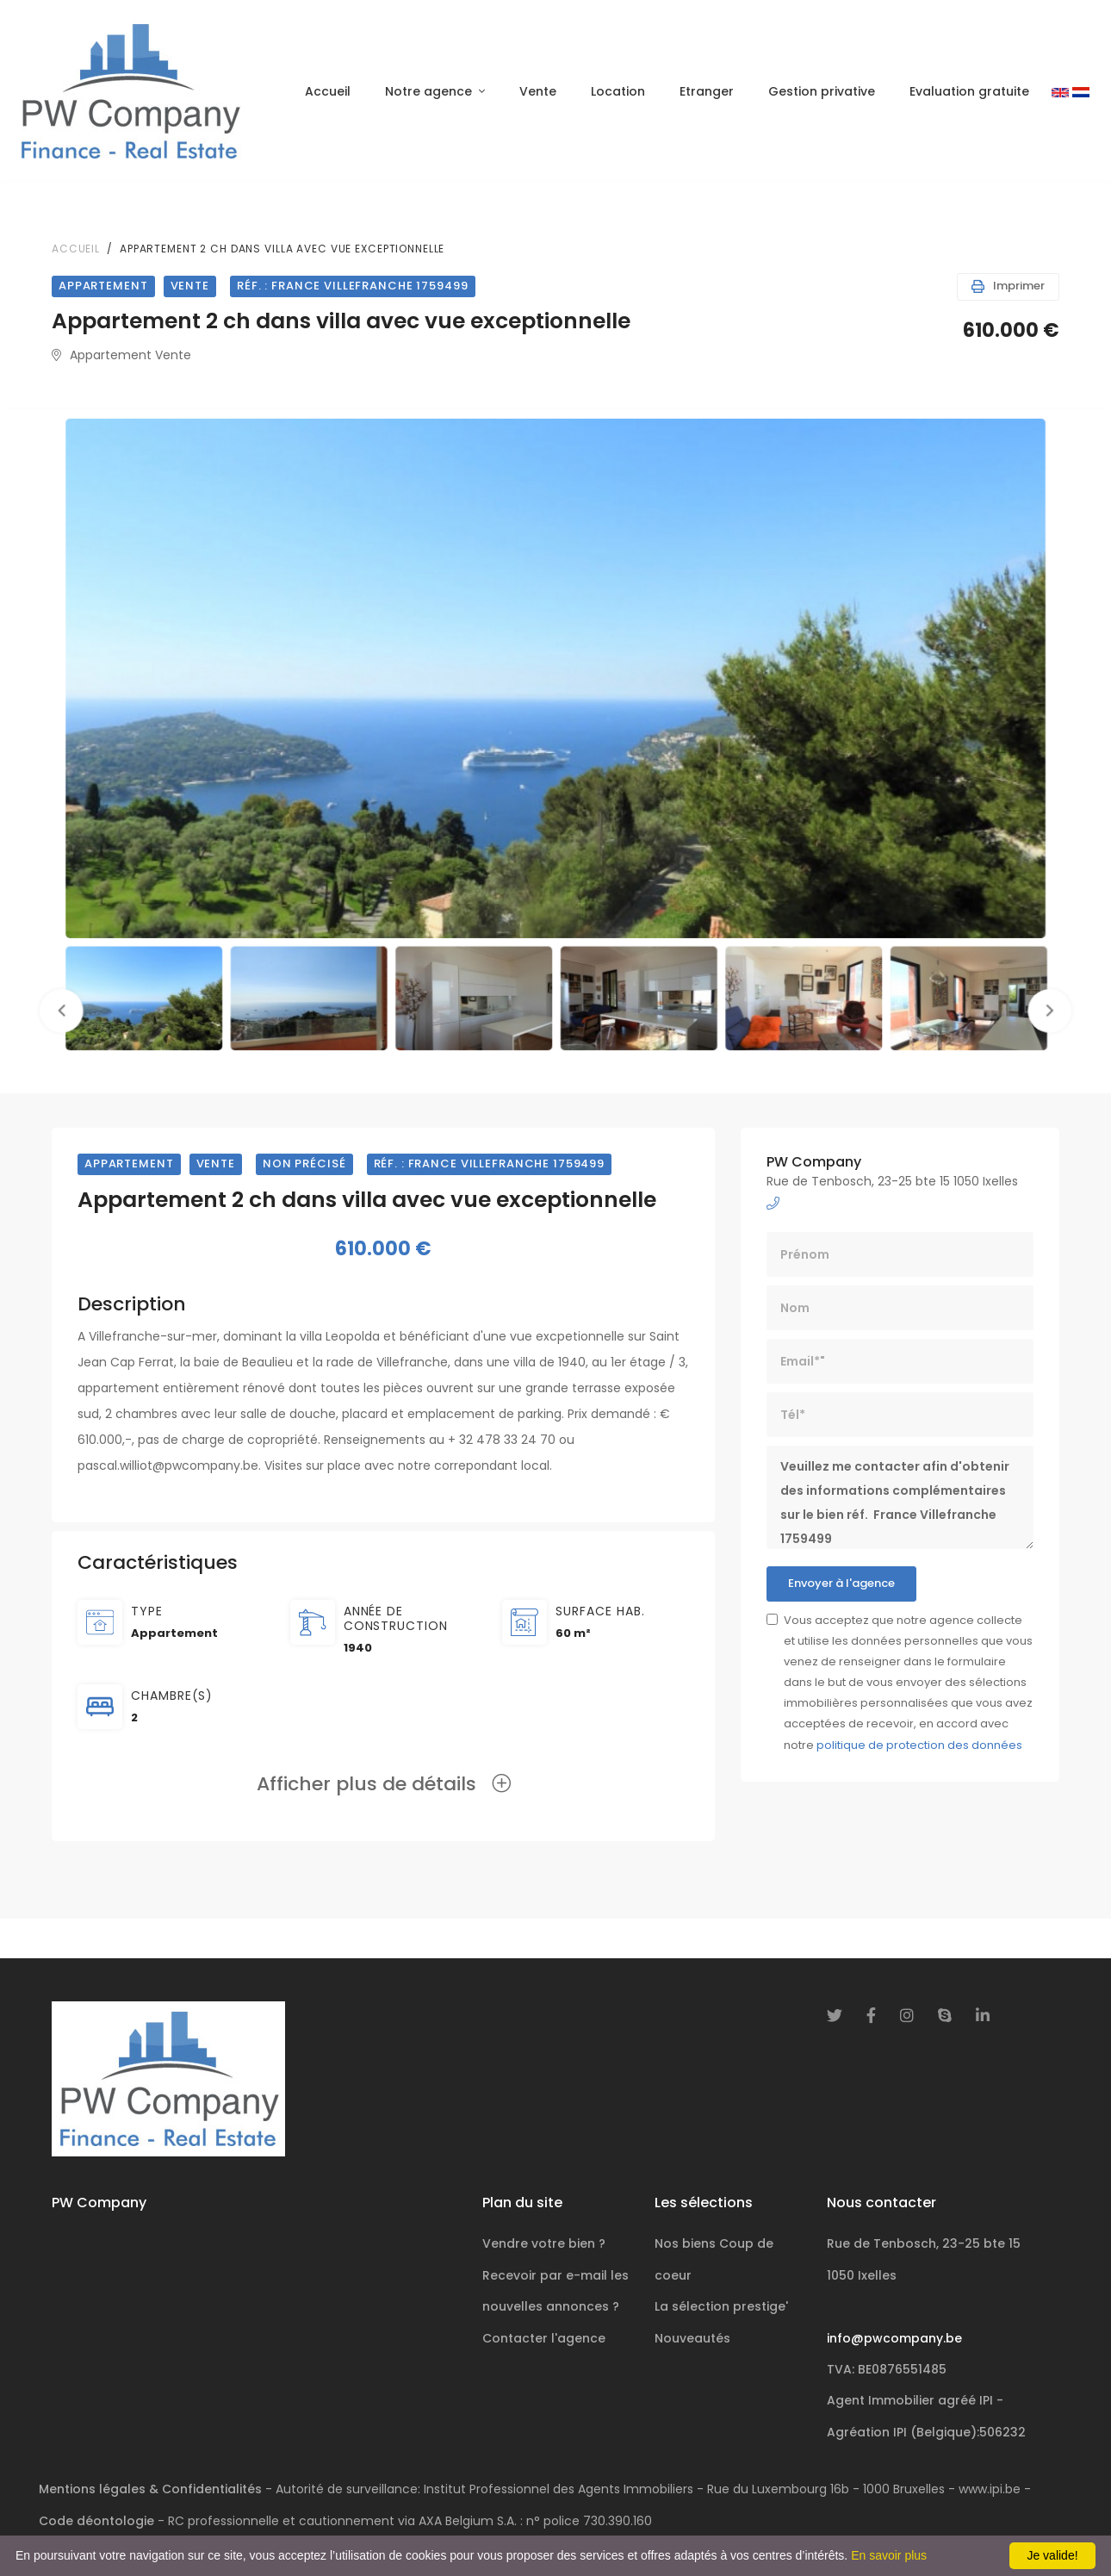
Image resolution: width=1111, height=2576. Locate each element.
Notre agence (430, 91)
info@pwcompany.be (894, 2338)
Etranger (707, 91)
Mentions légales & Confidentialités (150, 2489)
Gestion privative (821, 91)
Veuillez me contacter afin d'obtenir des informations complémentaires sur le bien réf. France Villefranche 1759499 (900, 1497)
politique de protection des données (919, 1745)
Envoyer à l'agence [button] (841, 1583)
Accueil (328, 91)
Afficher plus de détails (384, 1783)
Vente (537, 91)
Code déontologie (96, 2520)
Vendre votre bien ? (543, 2243)
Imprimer (1008, 285)
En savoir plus (889, 2555)
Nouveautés (692, 2338)
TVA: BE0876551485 (887, 2369)
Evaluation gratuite (969, 91)
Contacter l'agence (543, 2338)
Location (618, 91)
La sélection (721, 2306)
